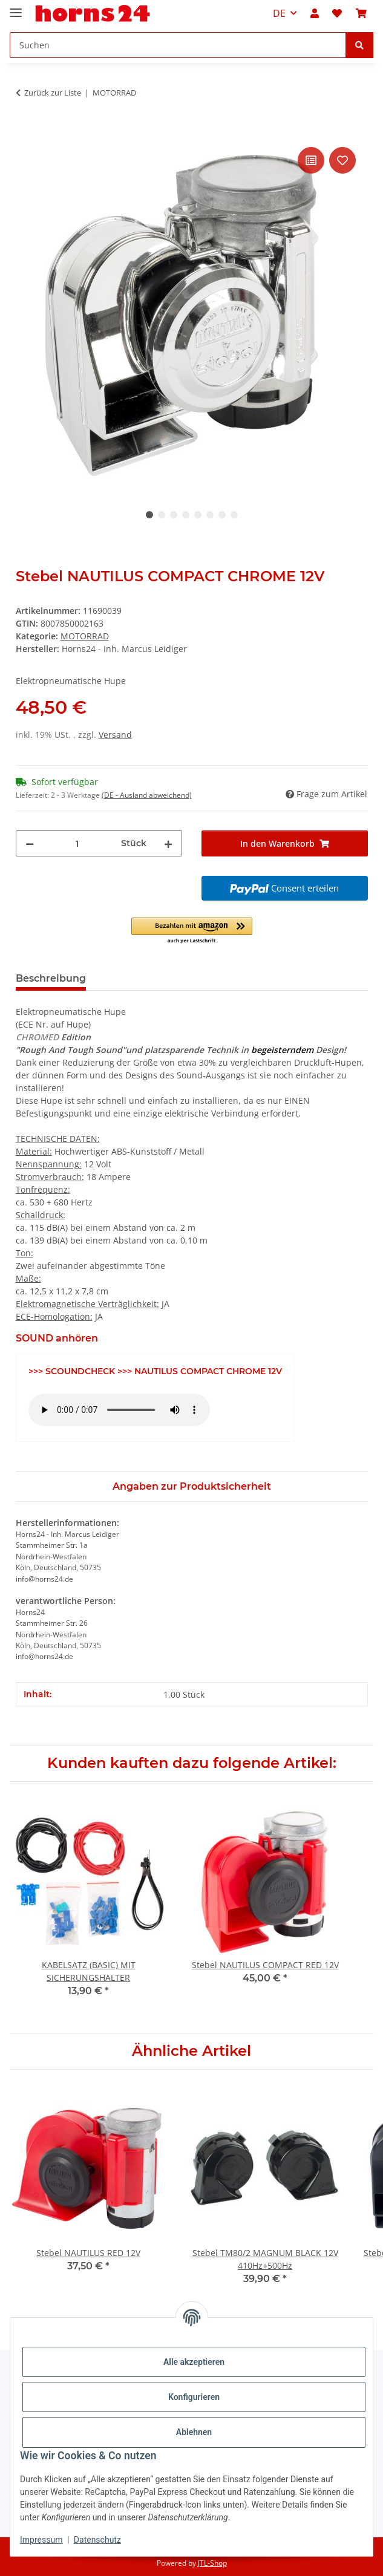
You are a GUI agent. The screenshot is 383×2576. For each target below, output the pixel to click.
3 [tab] (173, 514)
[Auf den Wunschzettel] (342, 160)
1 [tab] (149, 514)
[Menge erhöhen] (168, 843)
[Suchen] (359, 45)
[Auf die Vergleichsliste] (311, 160)
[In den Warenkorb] (25, 130)
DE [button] (279, 13)
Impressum (41, 2540)
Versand (115, 734)
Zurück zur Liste (52, 92)
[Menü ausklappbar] (16, 7)
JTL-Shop (212, 2563)
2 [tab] (161, 514)
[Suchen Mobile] (178, 45)
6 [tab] (210, 514)
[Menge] (77, 843)
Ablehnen (194, 2432)
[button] (315, 13)
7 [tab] (222, 514)
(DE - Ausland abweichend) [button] (147, 795)
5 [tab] (197, 514)
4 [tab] (185, 514)
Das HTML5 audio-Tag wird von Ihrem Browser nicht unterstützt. (119, 1410)
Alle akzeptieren (193, 2362)
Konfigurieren (194, 2397)
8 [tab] (234, 514)
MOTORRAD (85, 636)
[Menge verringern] (29, 843)
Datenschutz (97, 2540)
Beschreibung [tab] (51, 978)
